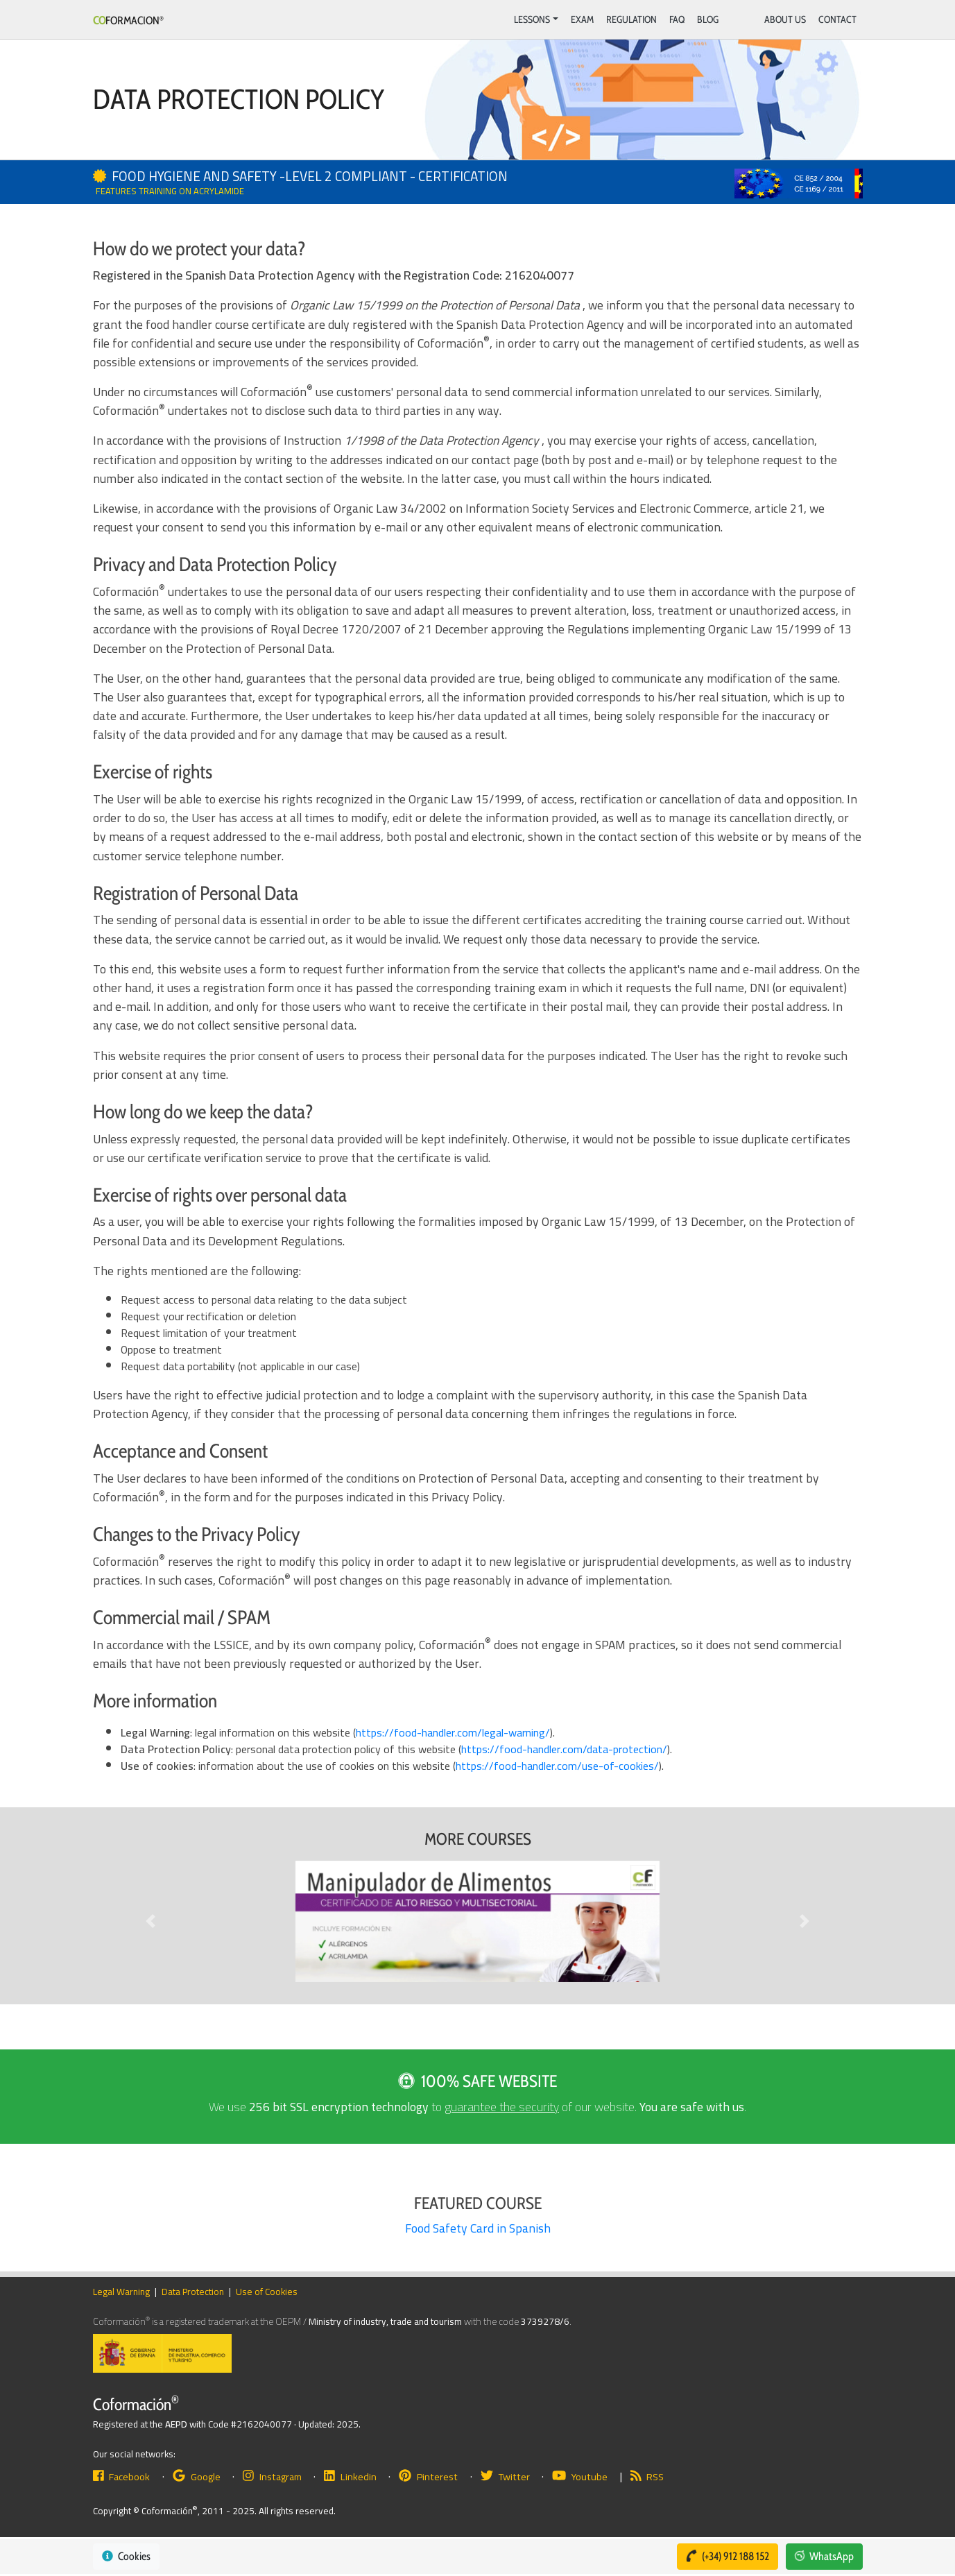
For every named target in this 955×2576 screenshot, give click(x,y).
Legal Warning (121, 2292)
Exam (582, 19)
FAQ (677, 19)
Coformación (136, 2404)
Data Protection (193, 2292)
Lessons (532, 19)
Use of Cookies (267, 2292)
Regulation (631, 19)
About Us (785, 19)
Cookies (126, 2556)
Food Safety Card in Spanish (478, 2228)
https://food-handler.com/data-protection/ (564, 1749)
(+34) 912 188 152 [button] (725, 2556)
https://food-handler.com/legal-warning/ (453, 1732)
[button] (151, 1921)
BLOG (708, 19)
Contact (837, 19)
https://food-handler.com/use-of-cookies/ (557, 1765)
